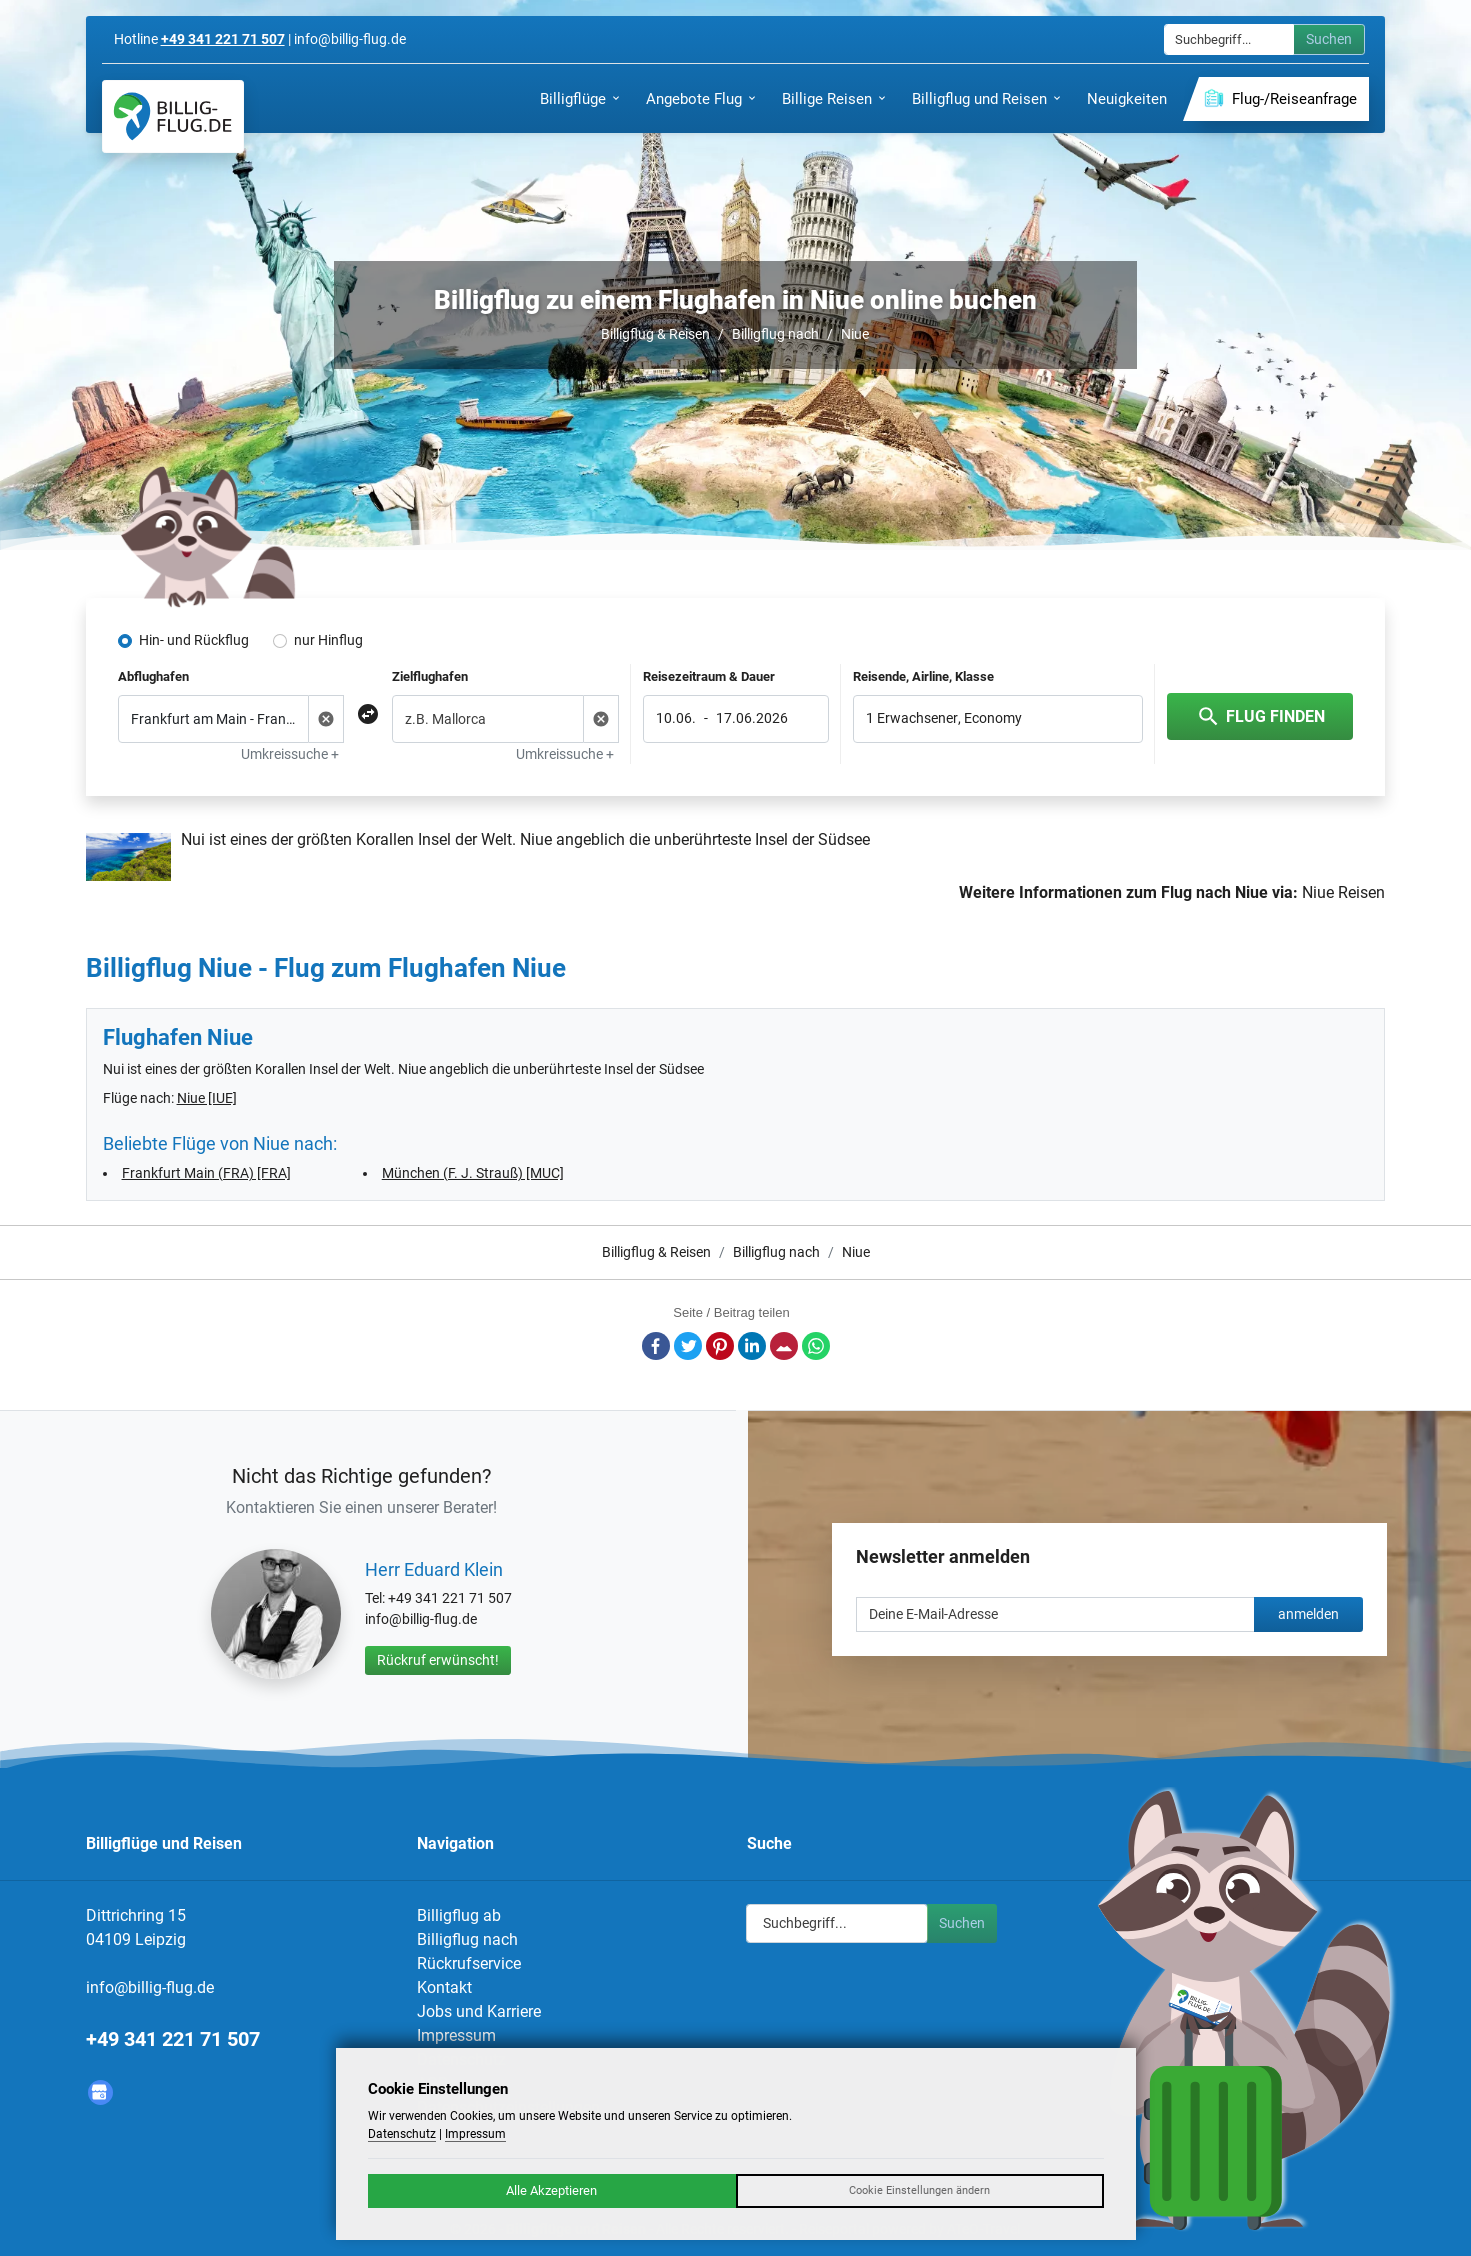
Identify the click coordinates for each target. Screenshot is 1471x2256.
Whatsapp (816, 1346)
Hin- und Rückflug (194, 640)
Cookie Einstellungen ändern (919, 2190)
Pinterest (720, 1346)
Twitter (688, 1346)
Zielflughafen (430, 676)
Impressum (456, 2035)
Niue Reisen (1343, 892)
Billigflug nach (775, 334)
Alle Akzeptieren (551, 2190)
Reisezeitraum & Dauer (709, 676)
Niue (855, 334)
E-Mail (784, 1346)
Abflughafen (153, 676)
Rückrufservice (469, 1963)
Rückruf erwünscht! (438, 1660)
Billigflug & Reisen (655, 334)
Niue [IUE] (207, 1098)
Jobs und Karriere (479, 2011)
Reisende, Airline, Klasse (923, 676)
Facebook (656, 1346)
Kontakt (444, 1987)
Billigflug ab (459, 1915)
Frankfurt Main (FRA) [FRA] (206, 1173)
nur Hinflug (328, 640)
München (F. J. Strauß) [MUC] (473, 1173)
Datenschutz (402, 2134)
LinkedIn (752, 1346)
